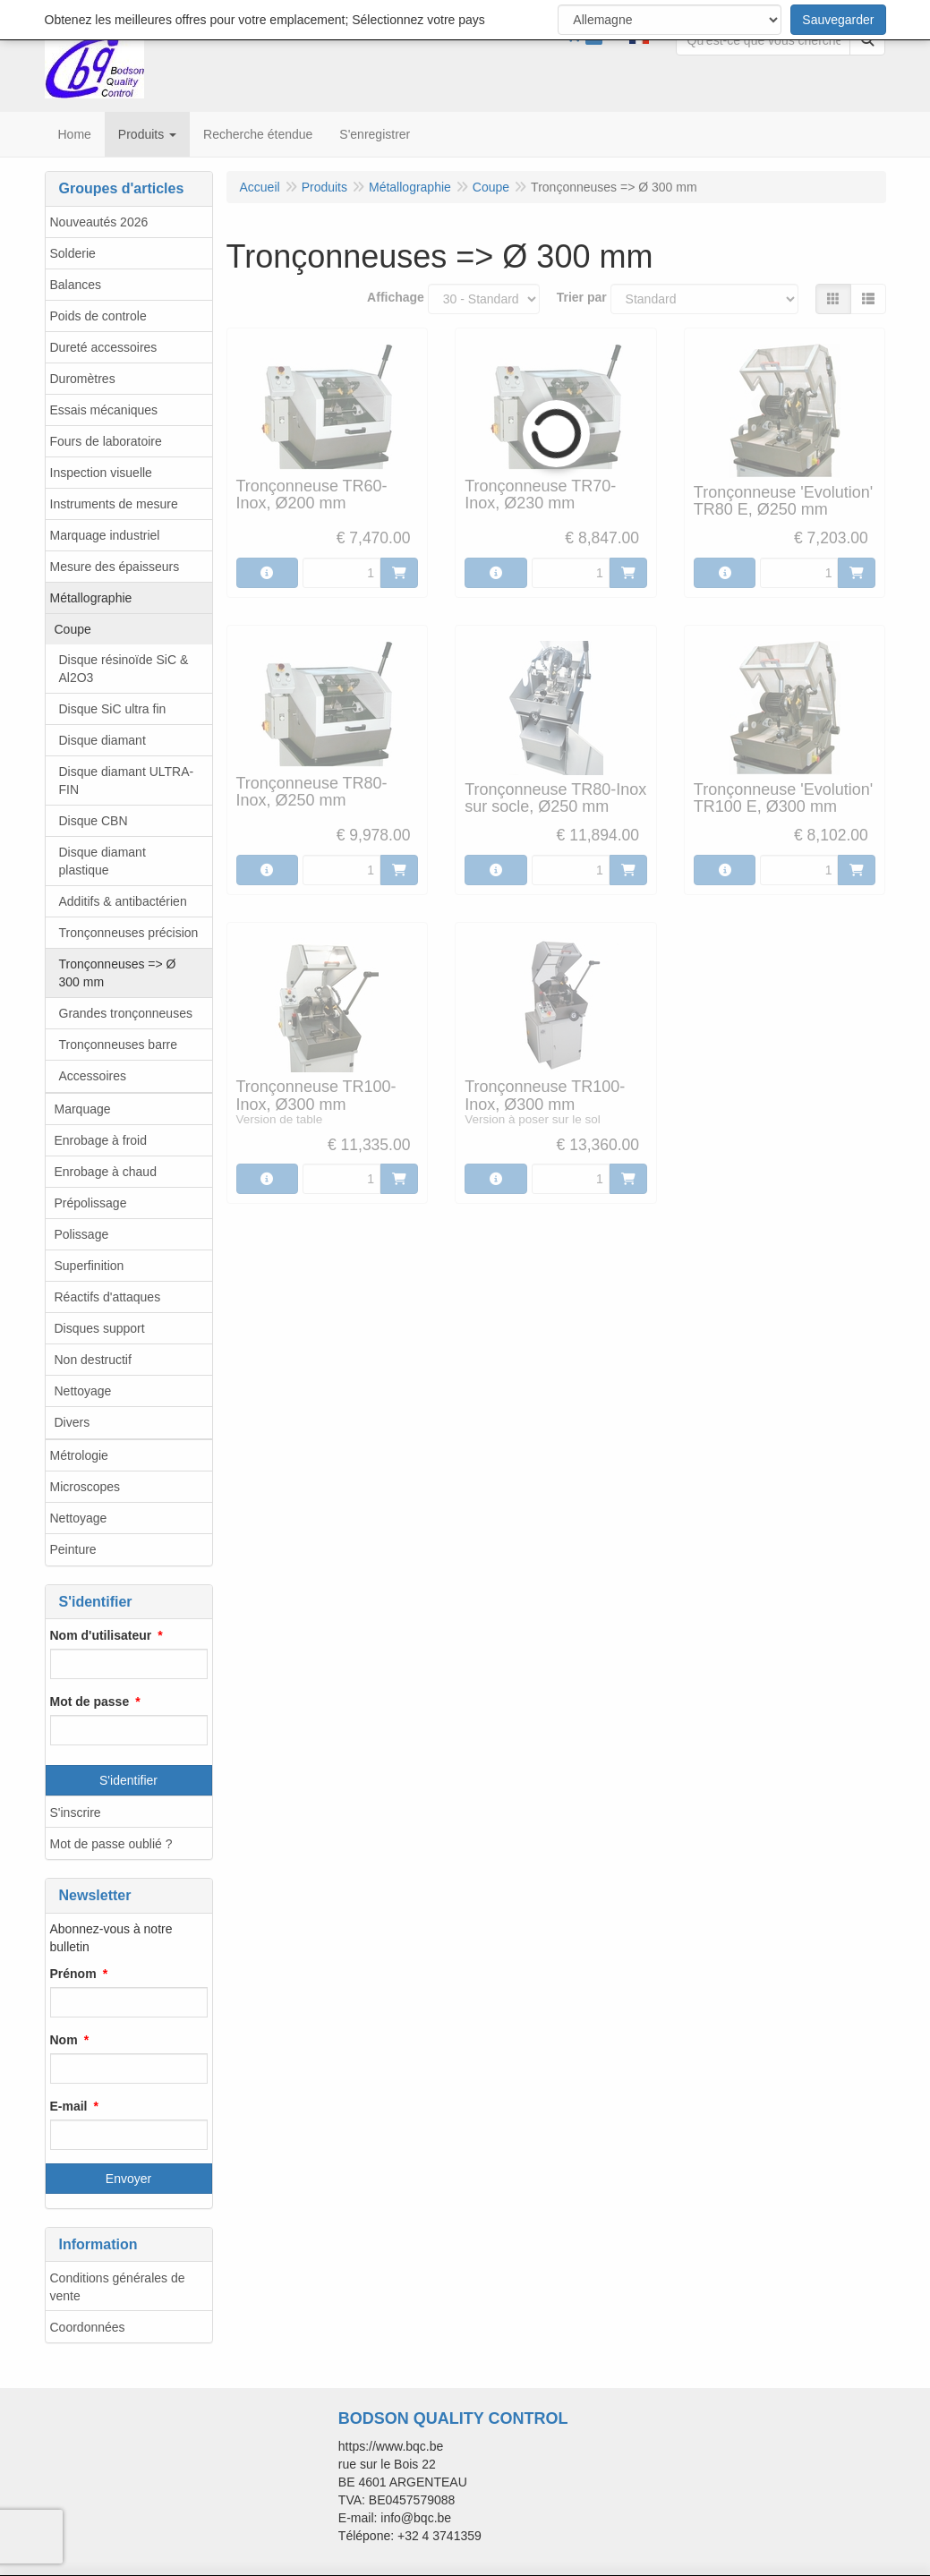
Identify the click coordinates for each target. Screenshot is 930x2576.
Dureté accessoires (104, 347)
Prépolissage (91, 1203)
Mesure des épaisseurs (115, 566)
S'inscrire (75, 1812)
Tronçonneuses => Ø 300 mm (117, 973)
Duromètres (82, 378)
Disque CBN (93, 821)
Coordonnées (87, 2327)
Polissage (82, 1234)
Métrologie (79, 1455)
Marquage (83, 1109)
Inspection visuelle (101, 472)
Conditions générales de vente (117, 2287)
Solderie (73, 253)
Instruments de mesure (114, 504)
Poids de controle (98, 316)
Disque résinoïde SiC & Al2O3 (124, 669)
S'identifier (128, 1780)
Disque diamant (102, 740)
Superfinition (89, 1265)
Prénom (73, 1973)
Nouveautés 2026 (99, 222)
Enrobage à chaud (106, 1171)
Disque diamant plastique (102, 861)
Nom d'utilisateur (101, 1635)
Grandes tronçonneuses (125, 1013)
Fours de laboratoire (106, 441)
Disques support (100, 1328)
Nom (64, 2040)
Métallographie (91, 598)
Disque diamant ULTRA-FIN (126, 780)
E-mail (69, 2106)
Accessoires (92, 1076)
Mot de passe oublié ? (111, 1844)
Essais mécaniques (104, 410)
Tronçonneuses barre (118, 1044)
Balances (76, 284)
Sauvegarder (838, 20)
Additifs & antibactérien (123, 901)
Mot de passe (90, 1701)
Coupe (73, 629)
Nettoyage (83, 1391)
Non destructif (93, 1359)
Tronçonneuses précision (129, 932)
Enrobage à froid (101, 1140)
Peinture (73, 1549)
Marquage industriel (105, 535)
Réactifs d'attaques (108, 1297)
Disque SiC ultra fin (112, 709)
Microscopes (85, 1487)
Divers (72, 1422)
